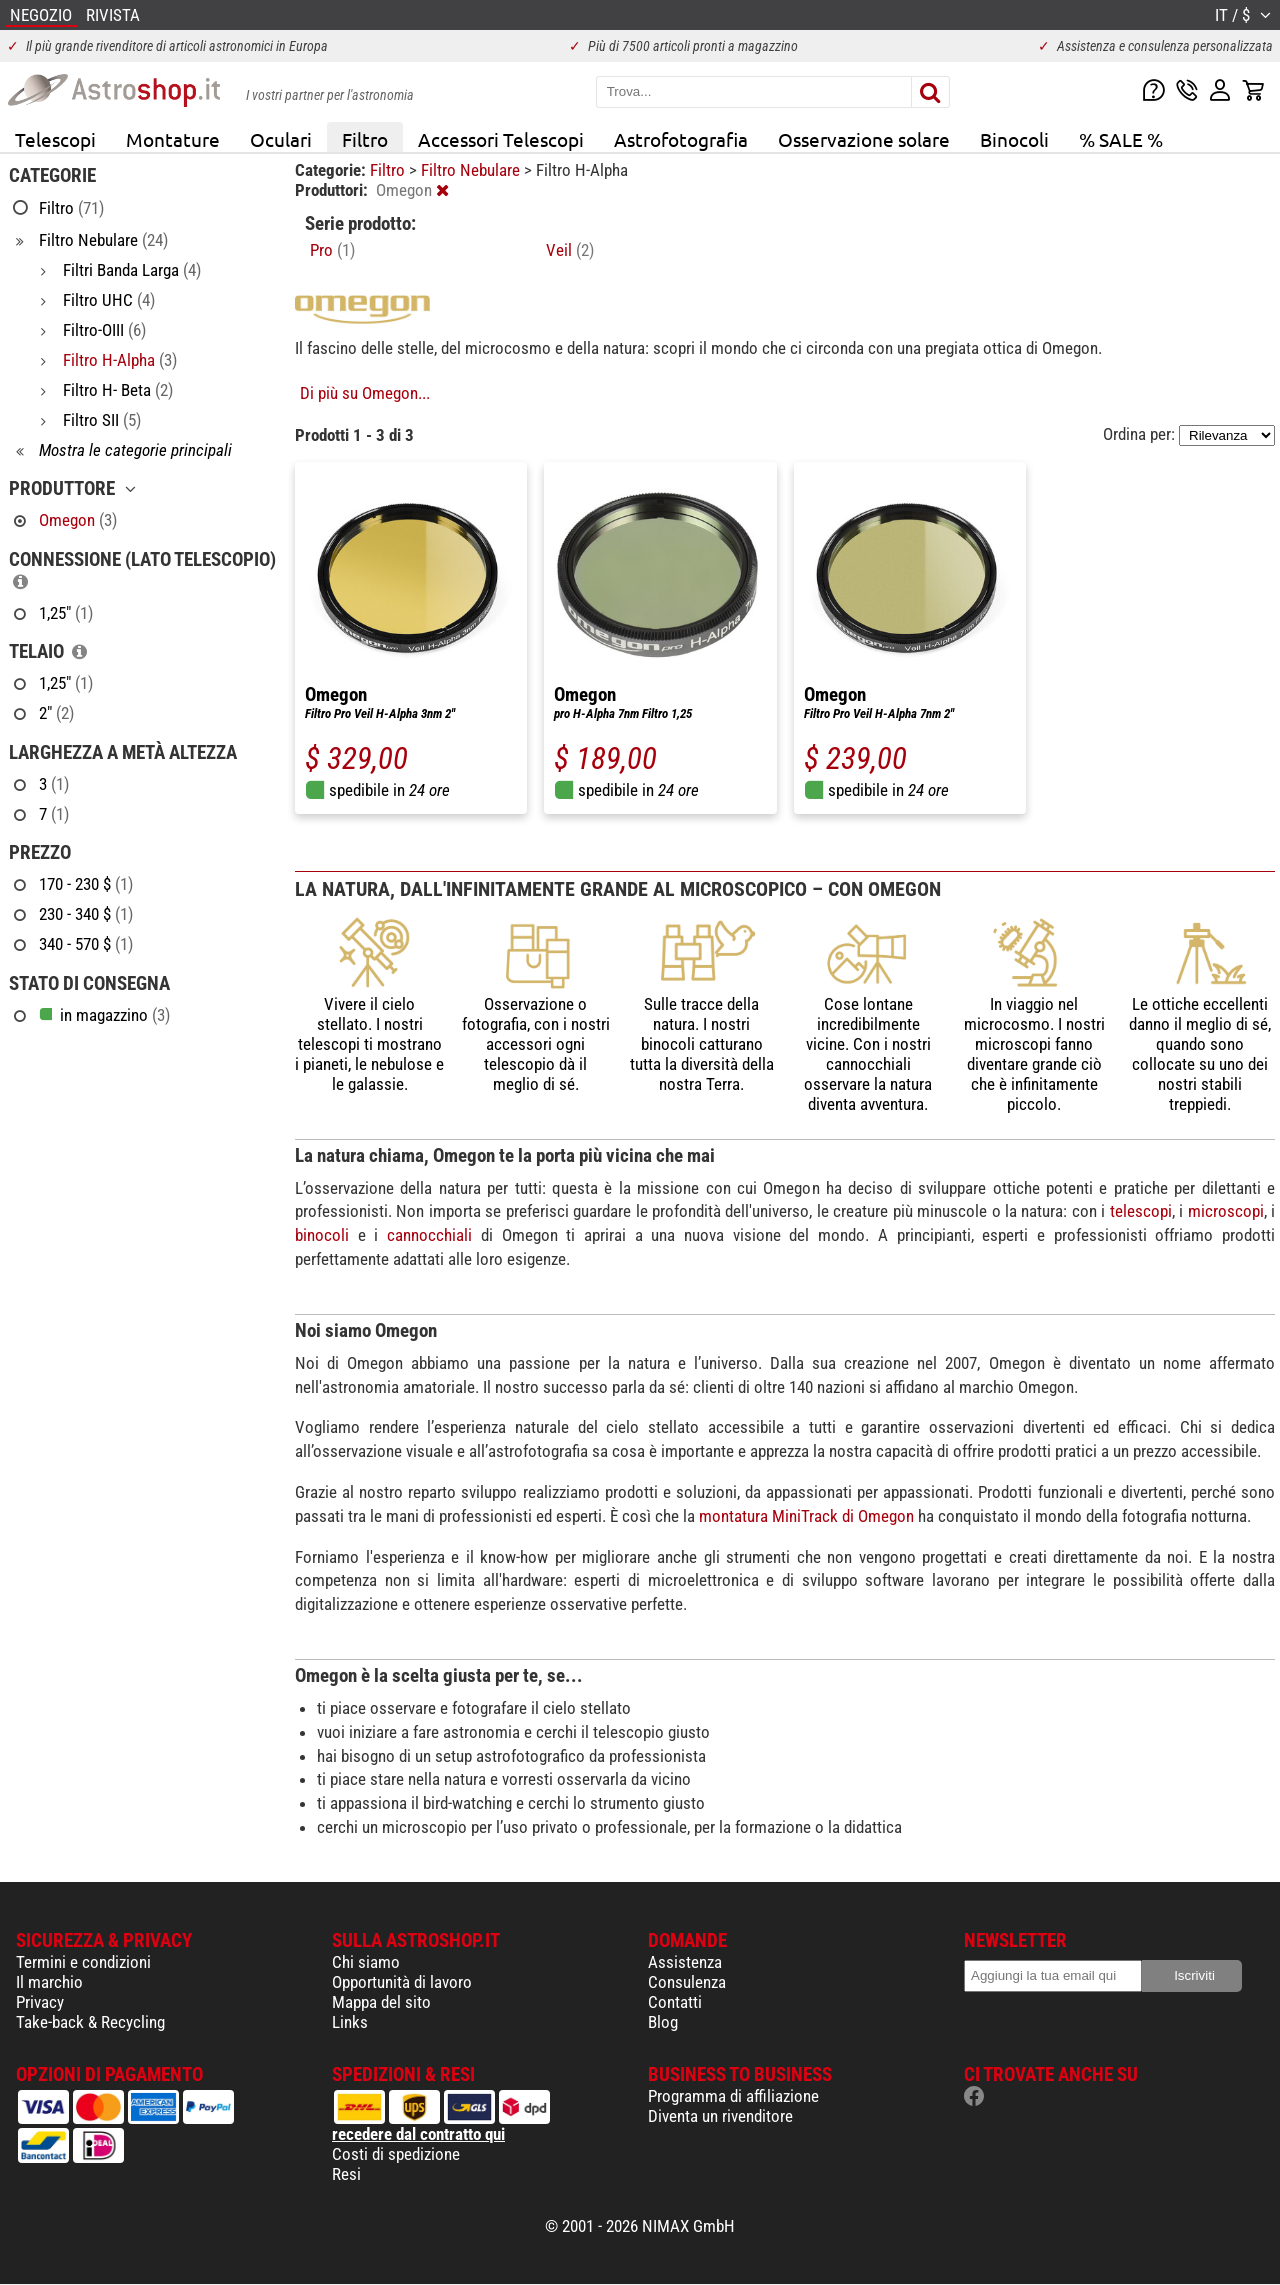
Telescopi (55, 139)
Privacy (40, 2002)
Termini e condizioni (83, 1962)
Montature (173, 139)
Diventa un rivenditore (720, 2116)
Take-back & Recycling (90, 2022)
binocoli (322, 1235)
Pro (332, 250)
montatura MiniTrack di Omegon (806, 1516)
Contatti (675, 2002)
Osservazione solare (864, 139)
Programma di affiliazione (733, 2096)
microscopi (1226, 1211)
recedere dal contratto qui (418, 2134)
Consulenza (687, 1982)
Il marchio (49, 1982)
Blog (663, 2022)
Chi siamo (366, 1962)
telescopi (1141, 1211)
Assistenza (685, 1962)
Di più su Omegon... (365, 393)
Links (350, 2022)
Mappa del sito (381, 2002)
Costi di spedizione (396, 2154)
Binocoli (1014, 139)
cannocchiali (429, 1235)
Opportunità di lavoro (402, 1982)
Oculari (281, 139)
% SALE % (1121, 139)
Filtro (365, 139)
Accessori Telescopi (501, 139)
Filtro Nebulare (472, 170)
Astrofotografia (681, 139)
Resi (346, 2174)
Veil (570, 250)
